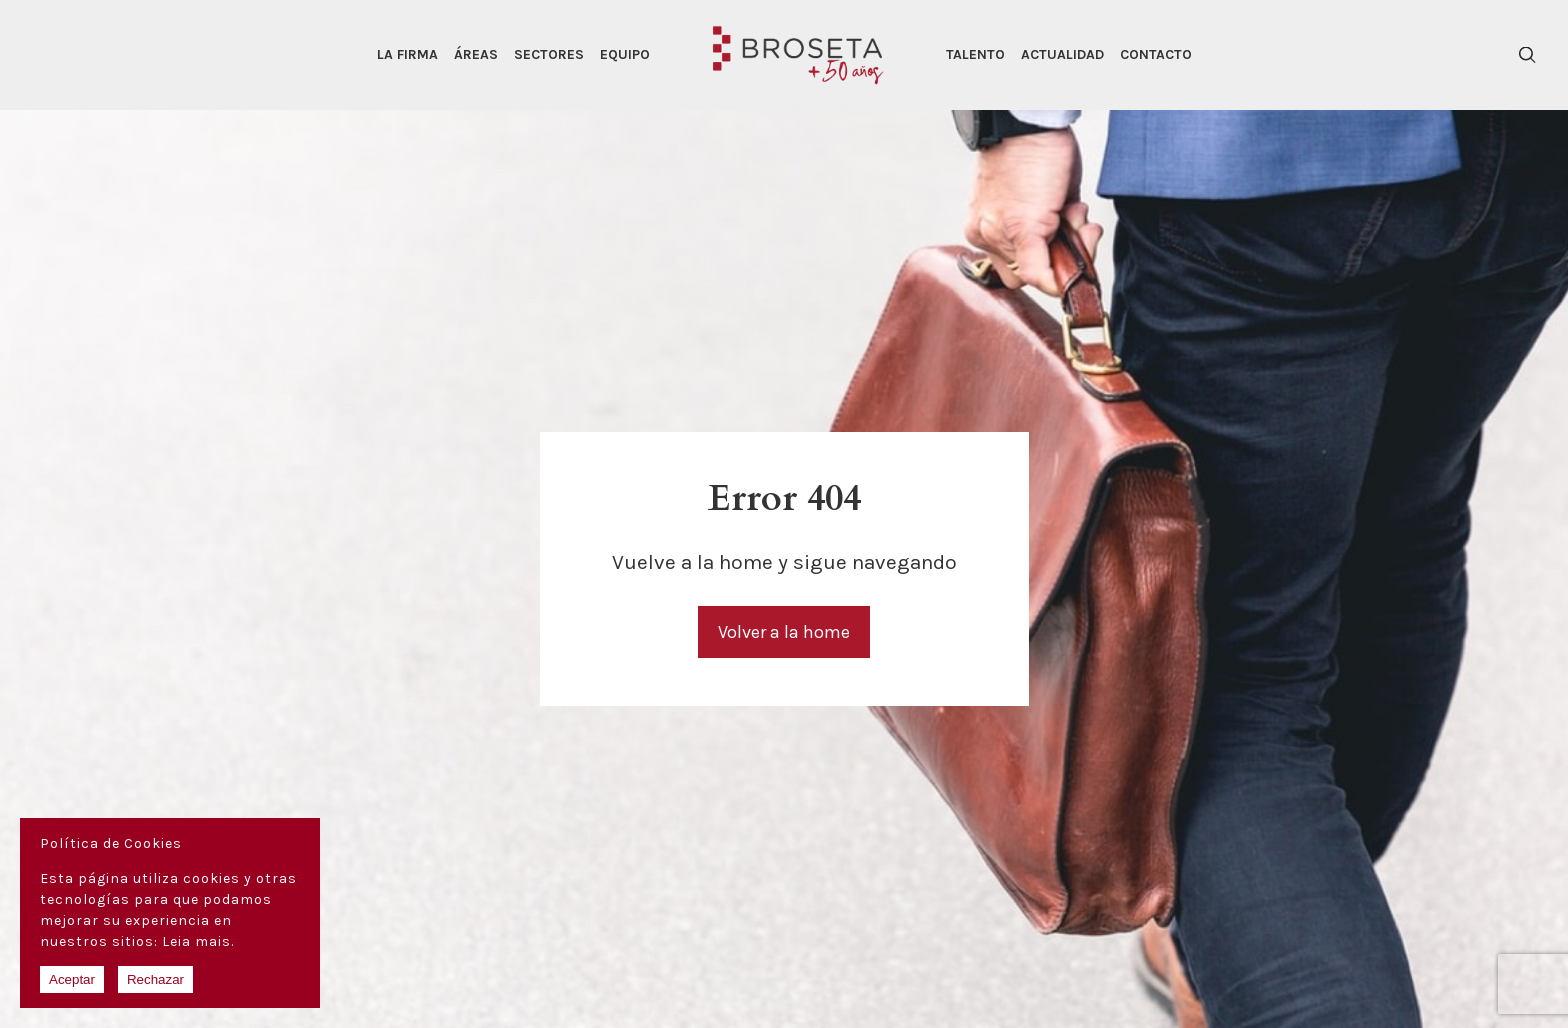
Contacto (1156, 54)
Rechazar (155, 979)
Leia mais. (198, 941)
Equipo (625, 54)
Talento (975, 54)
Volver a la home (784, 632)
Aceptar (72, 979)
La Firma (407, 54)
